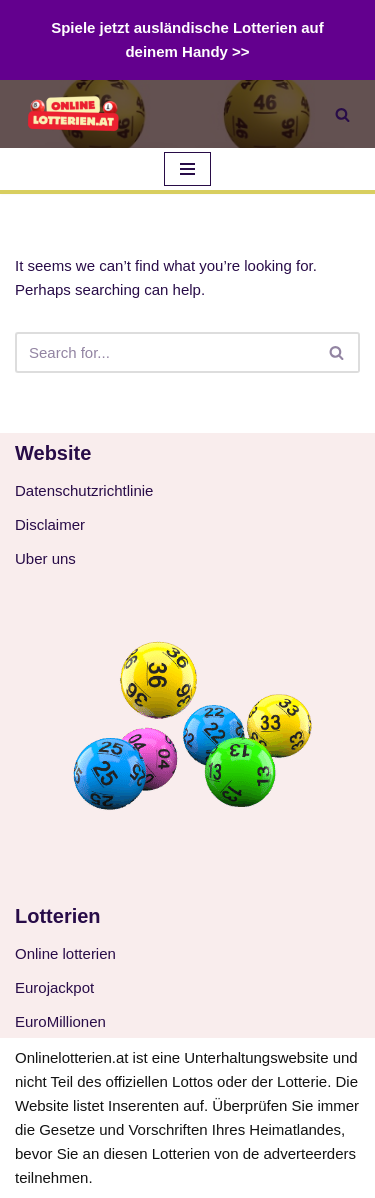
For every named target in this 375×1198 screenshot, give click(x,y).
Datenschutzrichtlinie (84, 490)
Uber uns (45, 558)
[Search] (342, 114)
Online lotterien (65, 953)
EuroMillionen (60, 1021)
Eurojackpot (54, 987)
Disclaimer (50, 524)
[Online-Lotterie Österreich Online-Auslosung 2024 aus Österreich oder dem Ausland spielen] (75, 114)
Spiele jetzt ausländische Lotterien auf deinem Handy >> (187, 39)
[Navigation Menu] (187, 169)
